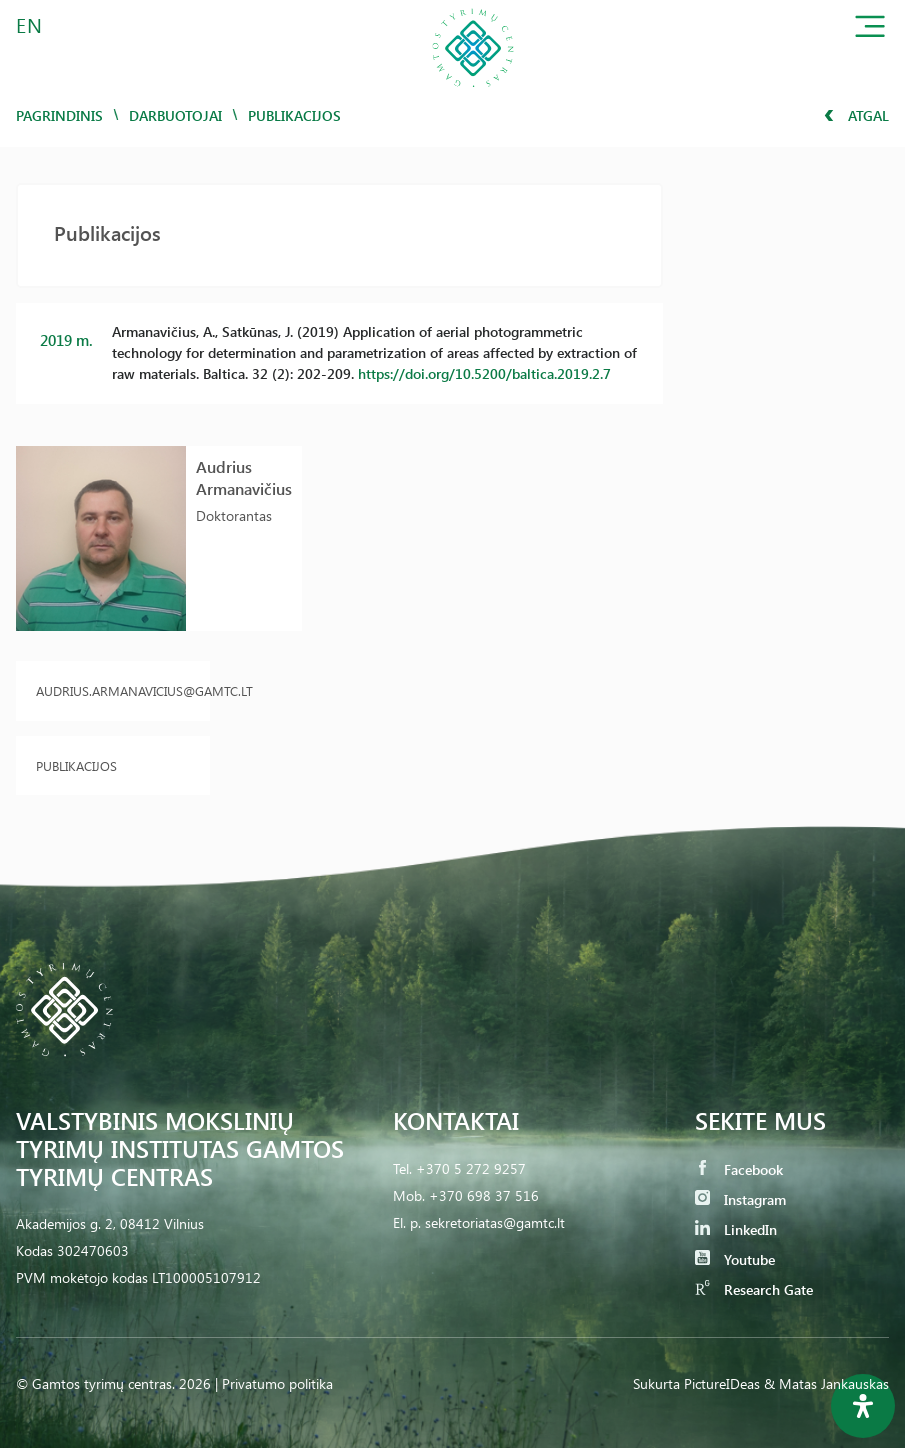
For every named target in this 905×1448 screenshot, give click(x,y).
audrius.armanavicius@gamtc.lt (113, 690)
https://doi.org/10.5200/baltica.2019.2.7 (484, 373)
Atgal (856, 115)
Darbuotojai (175, 115)
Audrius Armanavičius (244, 477)
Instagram (740, 1199)
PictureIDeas (722, 1383)
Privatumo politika (277, 1383)
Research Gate (754, 1289)
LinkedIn (736, 1229)
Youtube (735, 1259)
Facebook (739, 1169)
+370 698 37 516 (484, 1195)
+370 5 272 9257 (471, 1168)
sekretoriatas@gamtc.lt (495, 1222)
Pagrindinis (59, 115)
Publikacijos (76, 765)
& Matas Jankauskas (826, 1383)
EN (30, 24)
